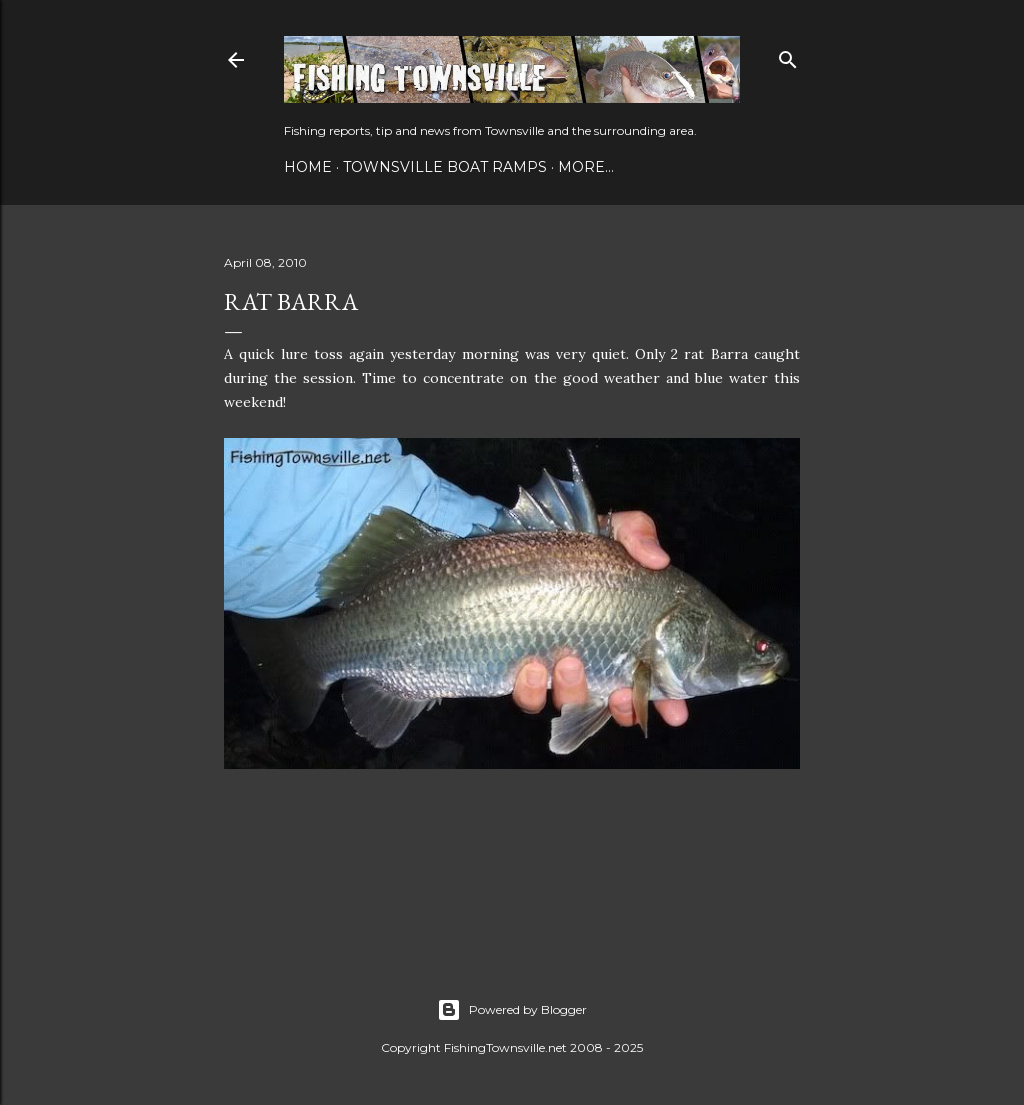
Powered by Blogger (512, 1010)
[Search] (788, 55)
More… (586, 167)
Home (308, 167)
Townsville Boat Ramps (445, 167)
